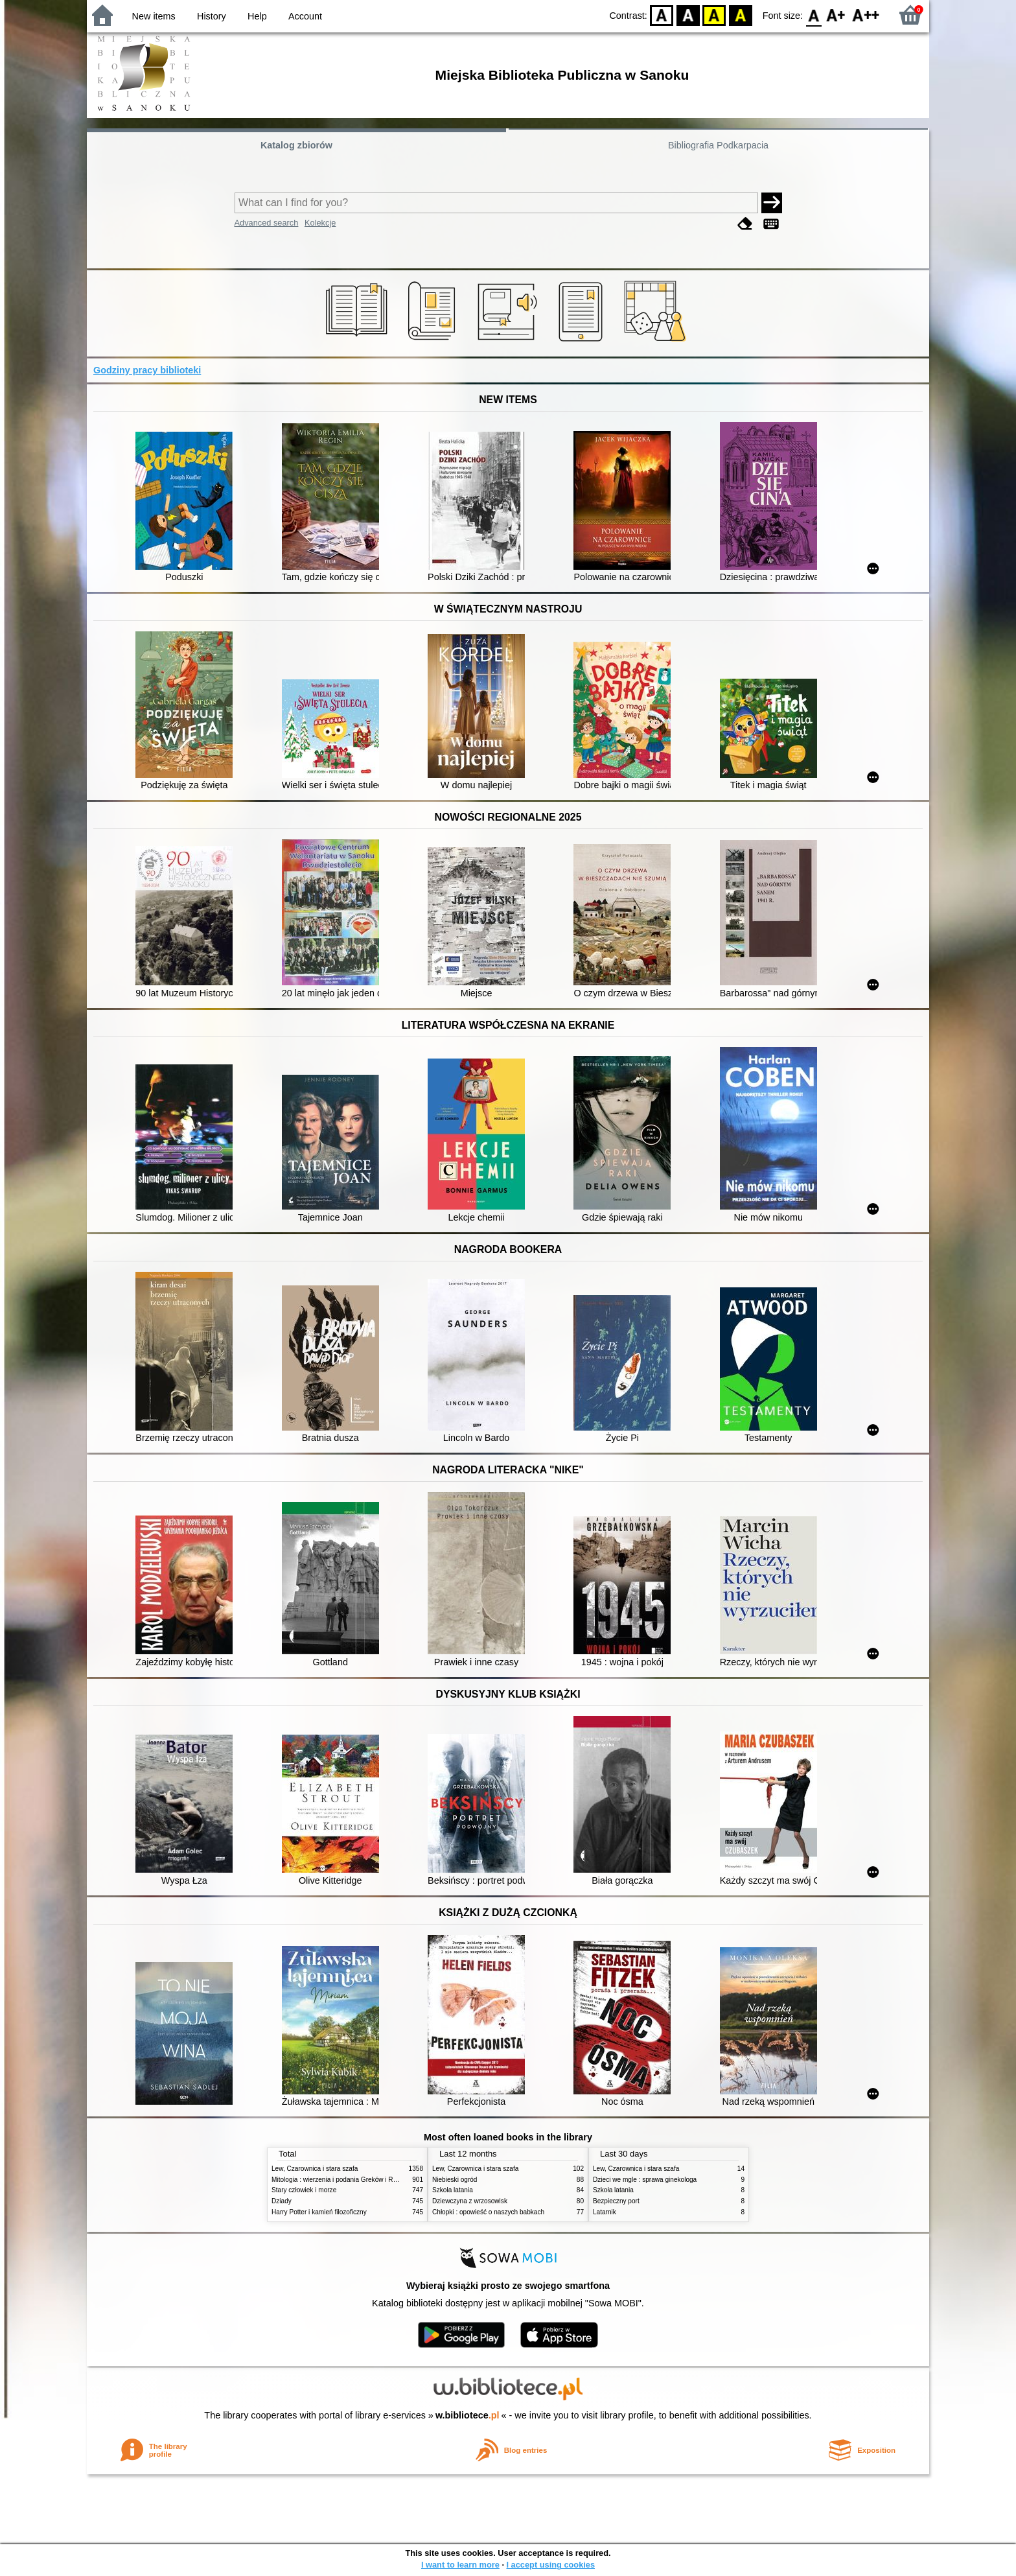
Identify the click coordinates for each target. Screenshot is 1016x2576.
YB (714, 14)
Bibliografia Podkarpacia (718, 145)
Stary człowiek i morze (303, 2190)
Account (305, 16)
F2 (866, 14)
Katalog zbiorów (296, 145)
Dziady (281, 2201)
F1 (836, 14)
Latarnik (604, 2212)
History (211, 16)
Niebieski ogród (454, 2179)
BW (688, 14)
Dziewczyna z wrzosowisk (469, 2201)
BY (740, 14)
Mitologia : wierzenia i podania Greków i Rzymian (342, 2179)
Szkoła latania (452, 2190)
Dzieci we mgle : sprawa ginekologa (645, 2179)
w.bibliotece (467, 2415)
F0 (813, 14)
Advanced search (267, 223)
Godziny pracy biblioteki (147, 370)
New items (154, 16)
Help (257, 16)
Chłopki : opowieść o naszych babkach (488, 2212)
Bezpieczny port (616, 2201)
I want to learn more (460, 2565)
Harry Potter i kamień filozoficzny (319, 2212)
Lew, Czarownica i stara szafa (314, 2168)
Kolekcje (320, 223)
